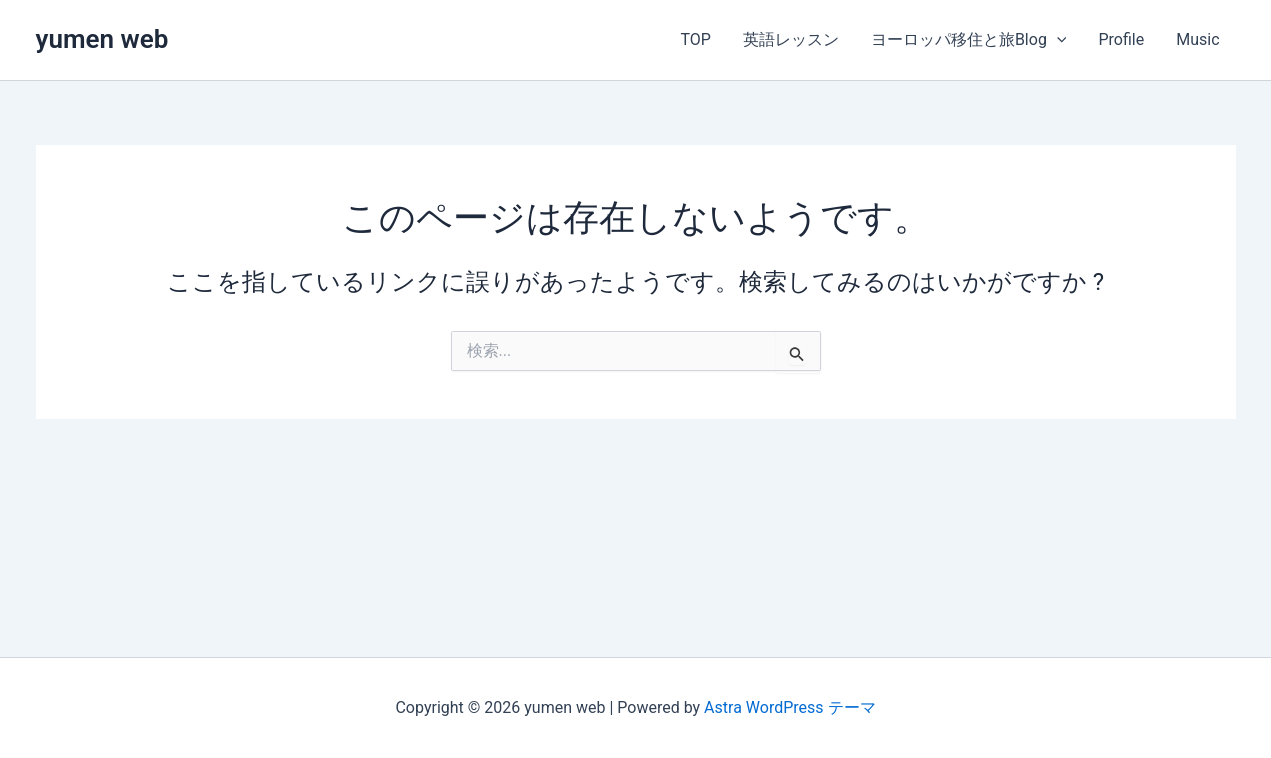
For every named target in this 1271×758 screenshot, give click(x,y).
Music (1197, 39)
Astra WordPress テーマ (789, 707)
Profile (1121, 39)
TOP (695, 39)
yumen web (102, 39)
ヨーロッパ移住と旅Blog (969, 40)
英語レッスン (791, 39)
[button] (1057, 40)
